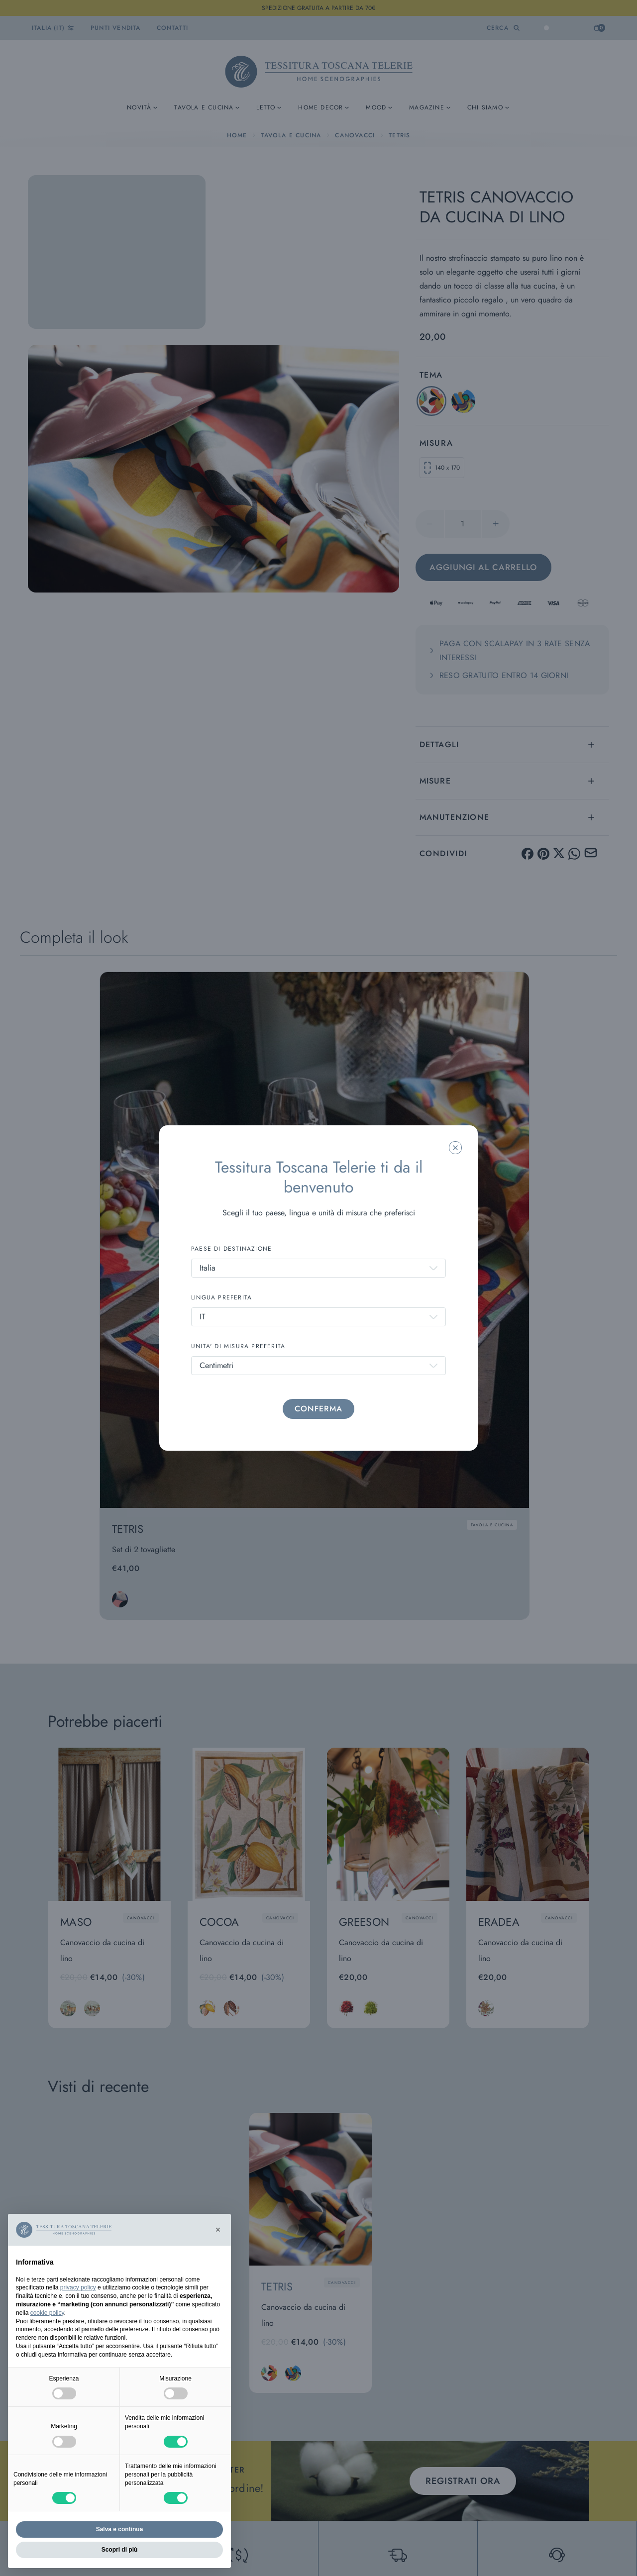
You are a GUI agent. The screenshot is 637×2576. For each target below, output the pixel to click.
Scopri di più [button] (120, 2549)
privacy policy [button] (78, 2287)
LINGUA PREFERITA (221, 1297)
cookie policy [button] (47, 2312)
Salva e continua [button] (119, 2529)
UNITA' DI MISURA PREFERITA (238, 1346)
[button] (218, 2230)
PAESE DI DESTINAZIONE (231, 1249)
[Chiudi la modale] (455, 1147)
